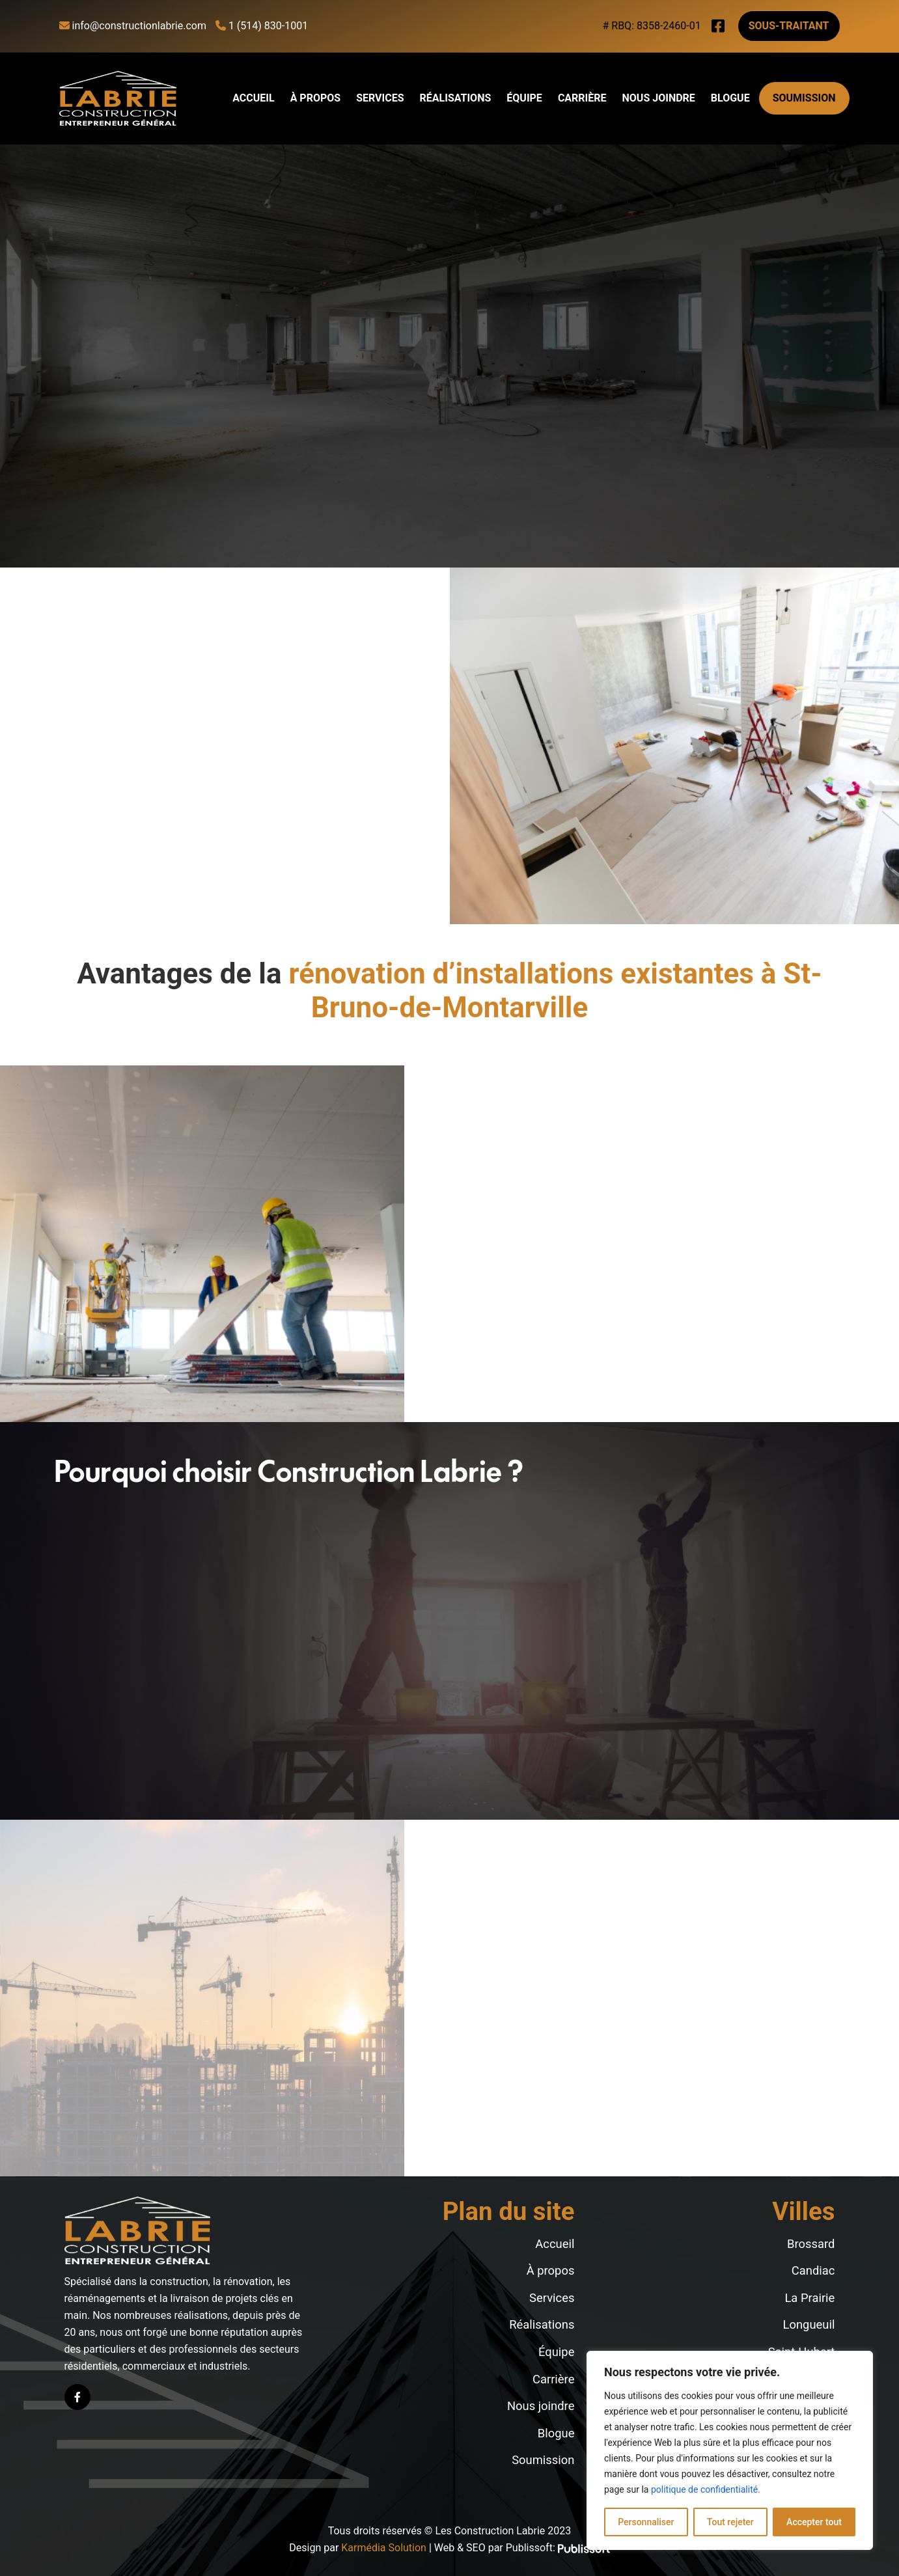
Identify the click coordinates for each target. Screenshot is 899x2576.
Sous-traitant (789, 26)
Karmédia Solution (383, 2548)
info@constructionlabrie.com (132, 26)
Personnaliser (646, 2522)
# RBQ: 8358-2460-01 (651, 26)
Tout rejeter (730, 2522)
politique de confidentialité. (705, 2489)
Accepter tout (814, 2522)
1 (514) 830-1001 (261, 26)
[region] (730, 2450)
